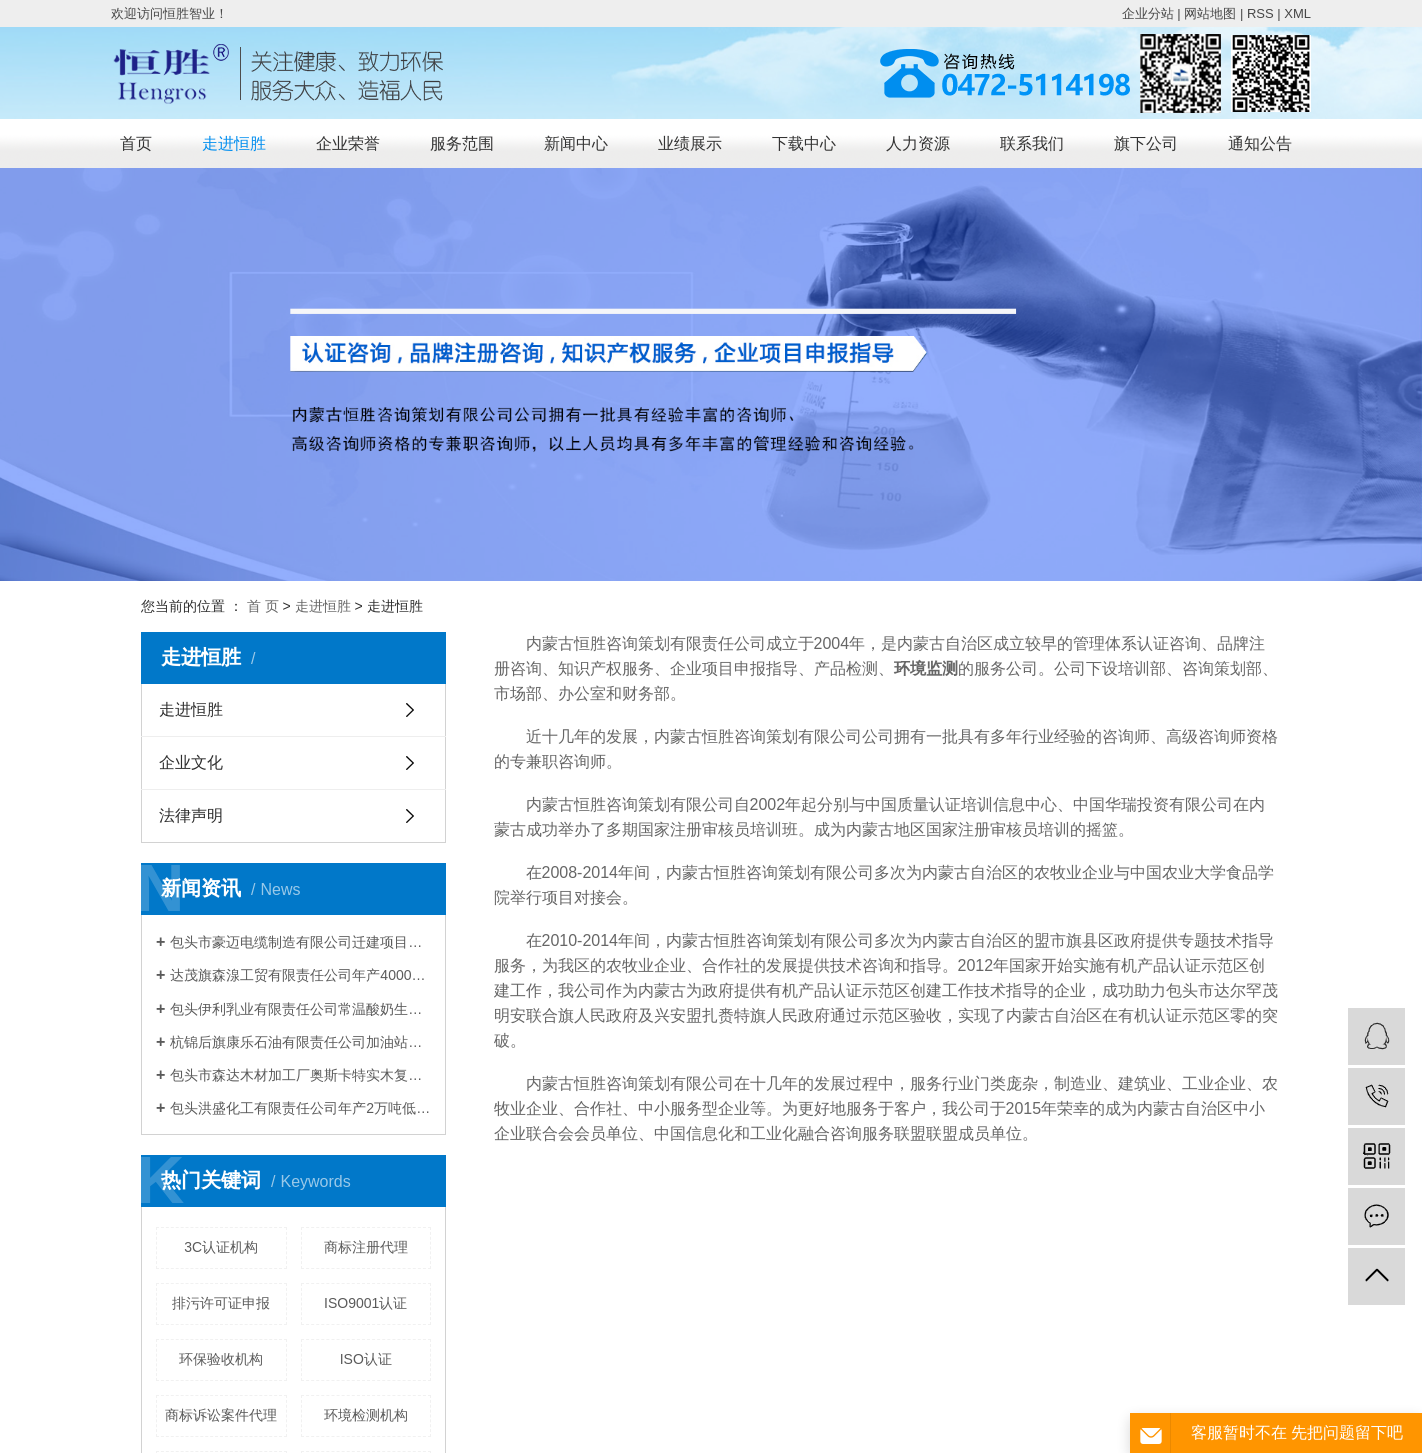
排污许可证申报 (221, 1303)
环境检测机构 (366, 1415)
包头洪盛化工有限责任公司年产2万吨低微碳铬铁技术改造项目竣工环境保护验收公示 (300, 1108)
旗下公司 (1146, 143)
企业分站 (1148, 13)
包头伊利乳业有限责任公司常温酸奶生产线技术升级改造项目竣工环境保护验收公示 (300, 1009)
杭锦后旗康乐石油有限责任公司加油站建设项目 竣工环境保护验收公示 (300, 1042)
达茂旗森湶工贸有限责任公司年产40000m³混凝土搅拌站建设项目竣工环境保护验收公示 (300, 975)
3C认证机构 (221, 1247)
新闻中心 (576, 143)
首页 (136, 143)
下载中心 (804, 143)
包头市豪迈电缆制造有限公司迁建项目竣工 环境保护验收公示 (300, 942)
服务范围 (462, 143)
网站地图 (1210, 13)
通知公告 (1260, 143)
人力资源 (918, 143)
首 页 (263, 606)
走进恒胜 (234, 143)
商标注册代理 (366, 1247)
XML (1297, 13)
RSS (1260, 13)
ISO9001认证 (365, 1303)
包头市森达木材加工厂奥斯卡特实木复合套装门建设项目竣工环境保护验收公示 (300, 1075)
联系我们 (1032, 143)
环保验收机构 (221, 1359)
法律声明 (191, 815)
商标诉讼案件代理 (221, 1415)
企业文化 (191, 762)
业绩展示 (690, 143)
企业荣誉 (348, 143)
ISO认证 (366, 1359)
